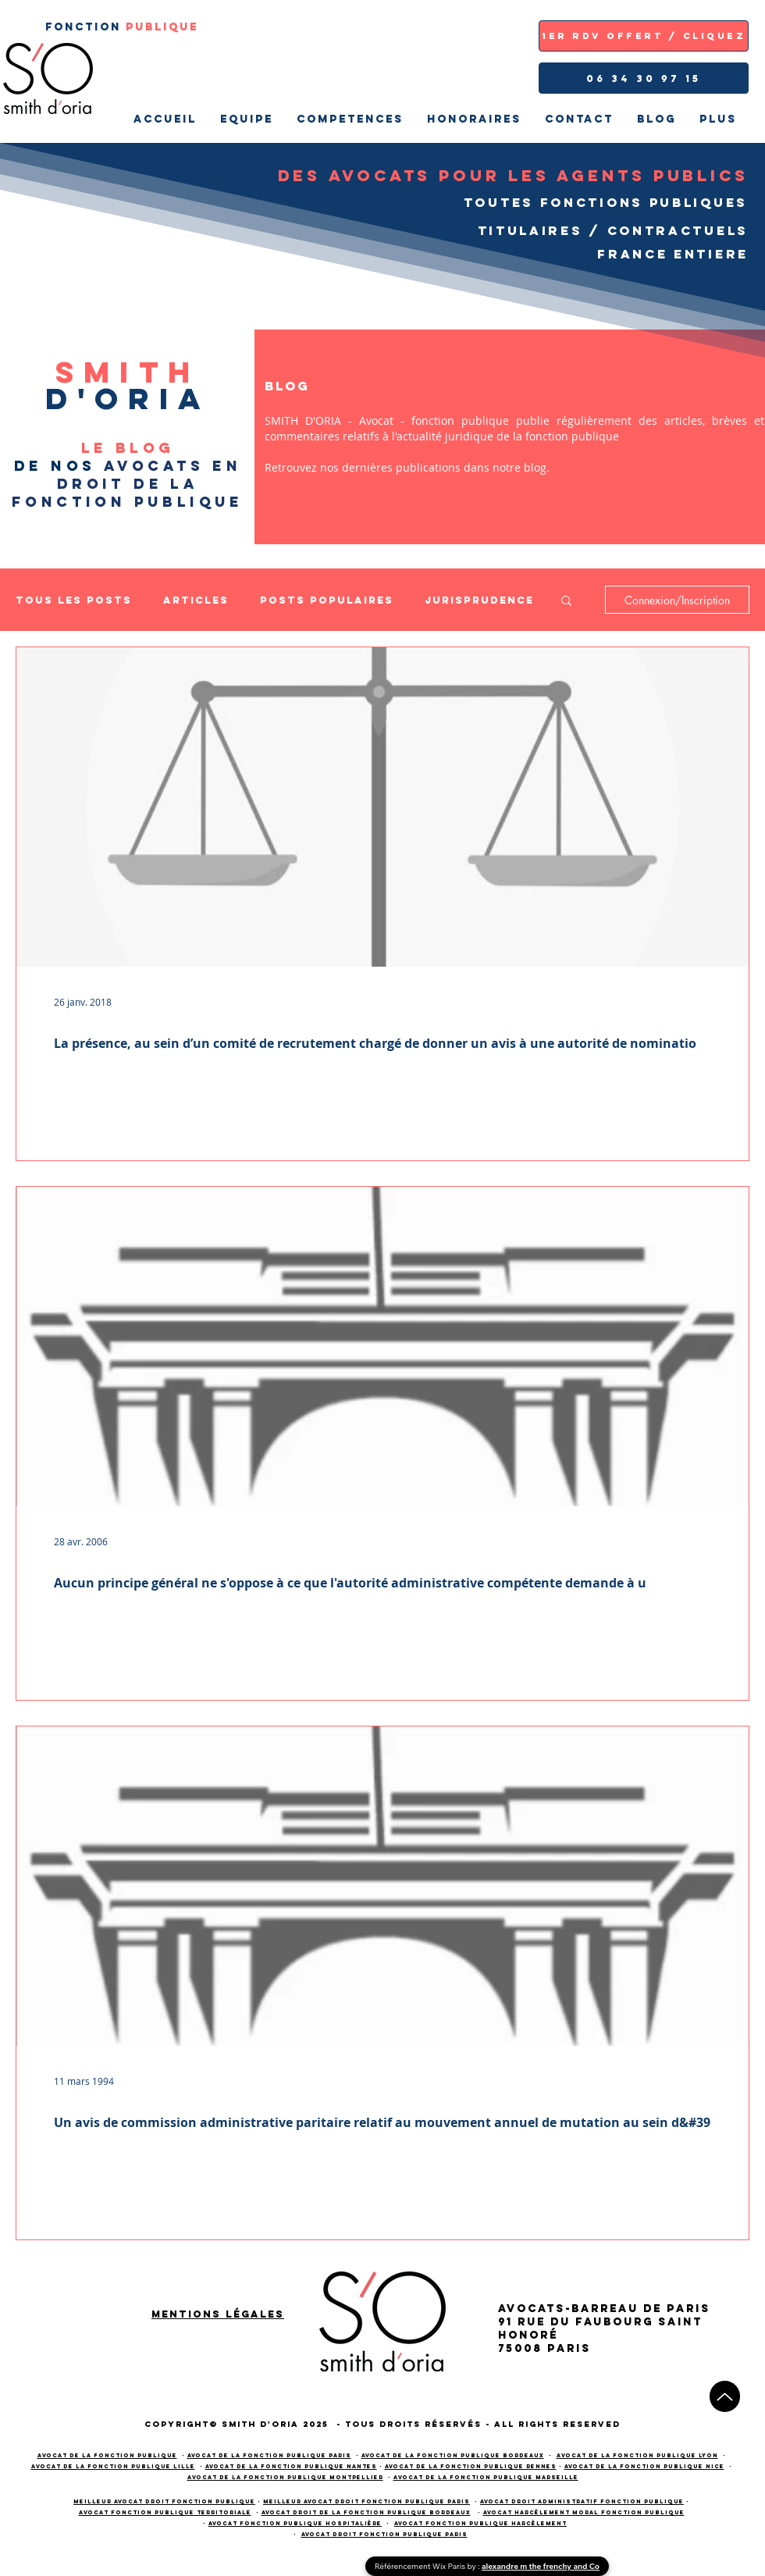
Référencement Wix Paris (421, 2566)
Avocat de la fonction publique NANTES (291, 2466)
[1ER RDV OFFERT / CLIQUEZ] (644, 36)
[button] (566, 601)
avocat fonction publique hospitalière (295, 2523)
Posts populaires (326, 600)
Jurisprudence (479, 600)
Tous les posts (74, 600)
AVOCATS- (534, 2308)
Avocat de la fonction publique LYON (637, 2455)
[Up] (725, 2396)
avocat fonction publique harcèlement (480, 2523)
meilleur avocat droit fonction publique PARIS (366, 2501)
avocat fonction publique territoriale (165, 2512)
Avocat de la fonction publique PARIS (269, 2455)
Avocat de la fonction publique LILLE (113, 2466)
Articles (196, 600)
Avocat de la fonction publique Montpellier (285, 2477)
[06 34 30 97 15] (644, 78)
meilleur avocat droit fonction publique (164, 2501)
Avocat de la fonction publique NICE (644, 2466)
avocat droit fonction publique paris (384, 2534)
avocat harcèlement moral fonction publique (584, 2512)
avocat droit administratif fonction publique (582, 2501)
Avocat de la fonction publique (107, 2455)
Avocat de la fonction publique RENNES (471, 2466)
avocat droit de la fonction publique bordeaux (366, 2512)
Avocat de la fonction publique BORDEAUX (452, 2455)
